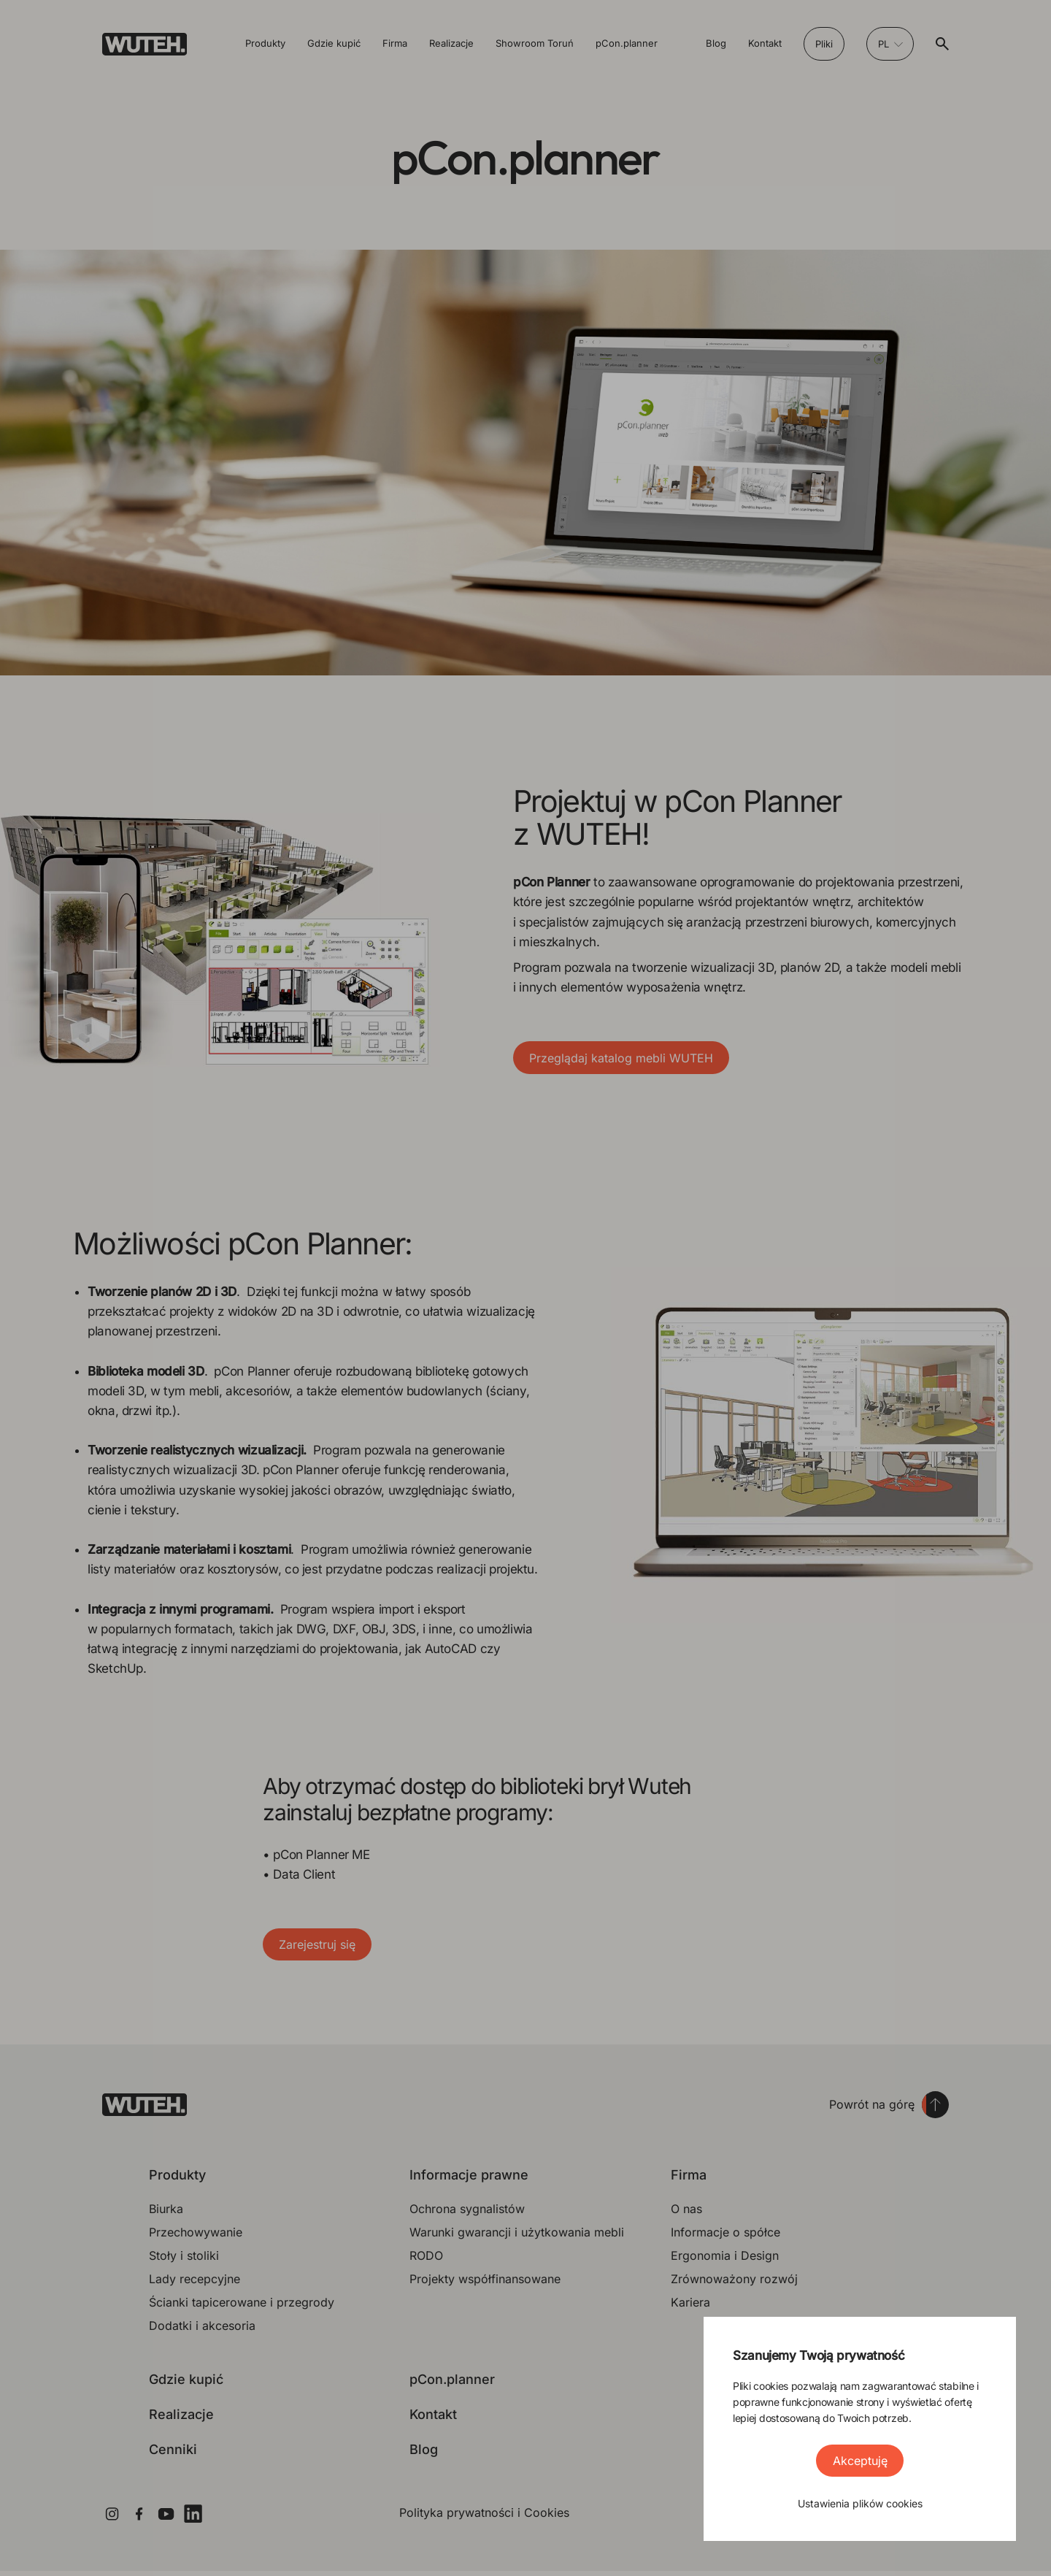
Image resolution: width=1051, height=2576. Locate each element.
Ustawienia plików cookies (860, 2503)
